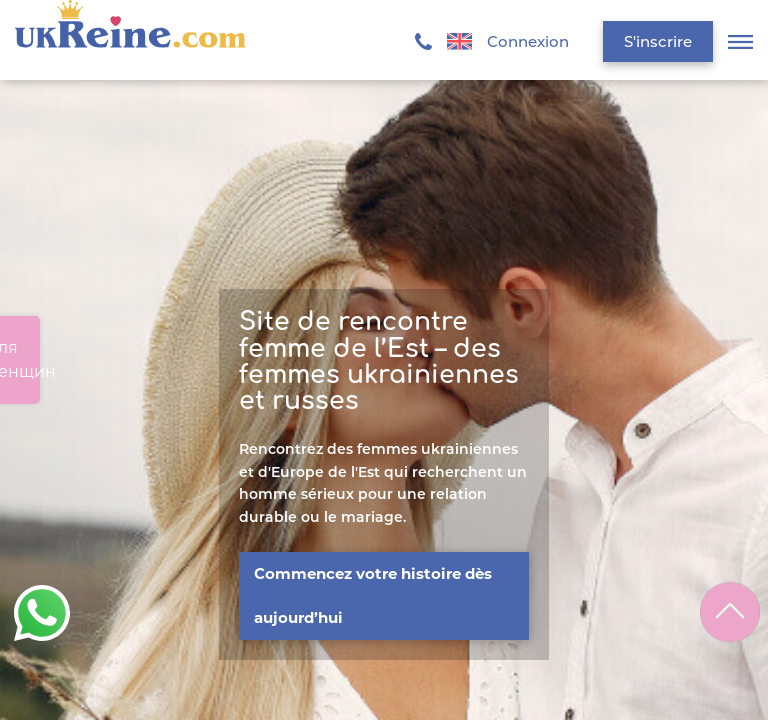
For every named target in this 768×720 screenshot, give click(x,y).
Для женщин (20, 359)
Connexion (528, 41)
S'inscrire (658, 41)
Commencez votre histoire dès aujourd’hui (373, 595)
